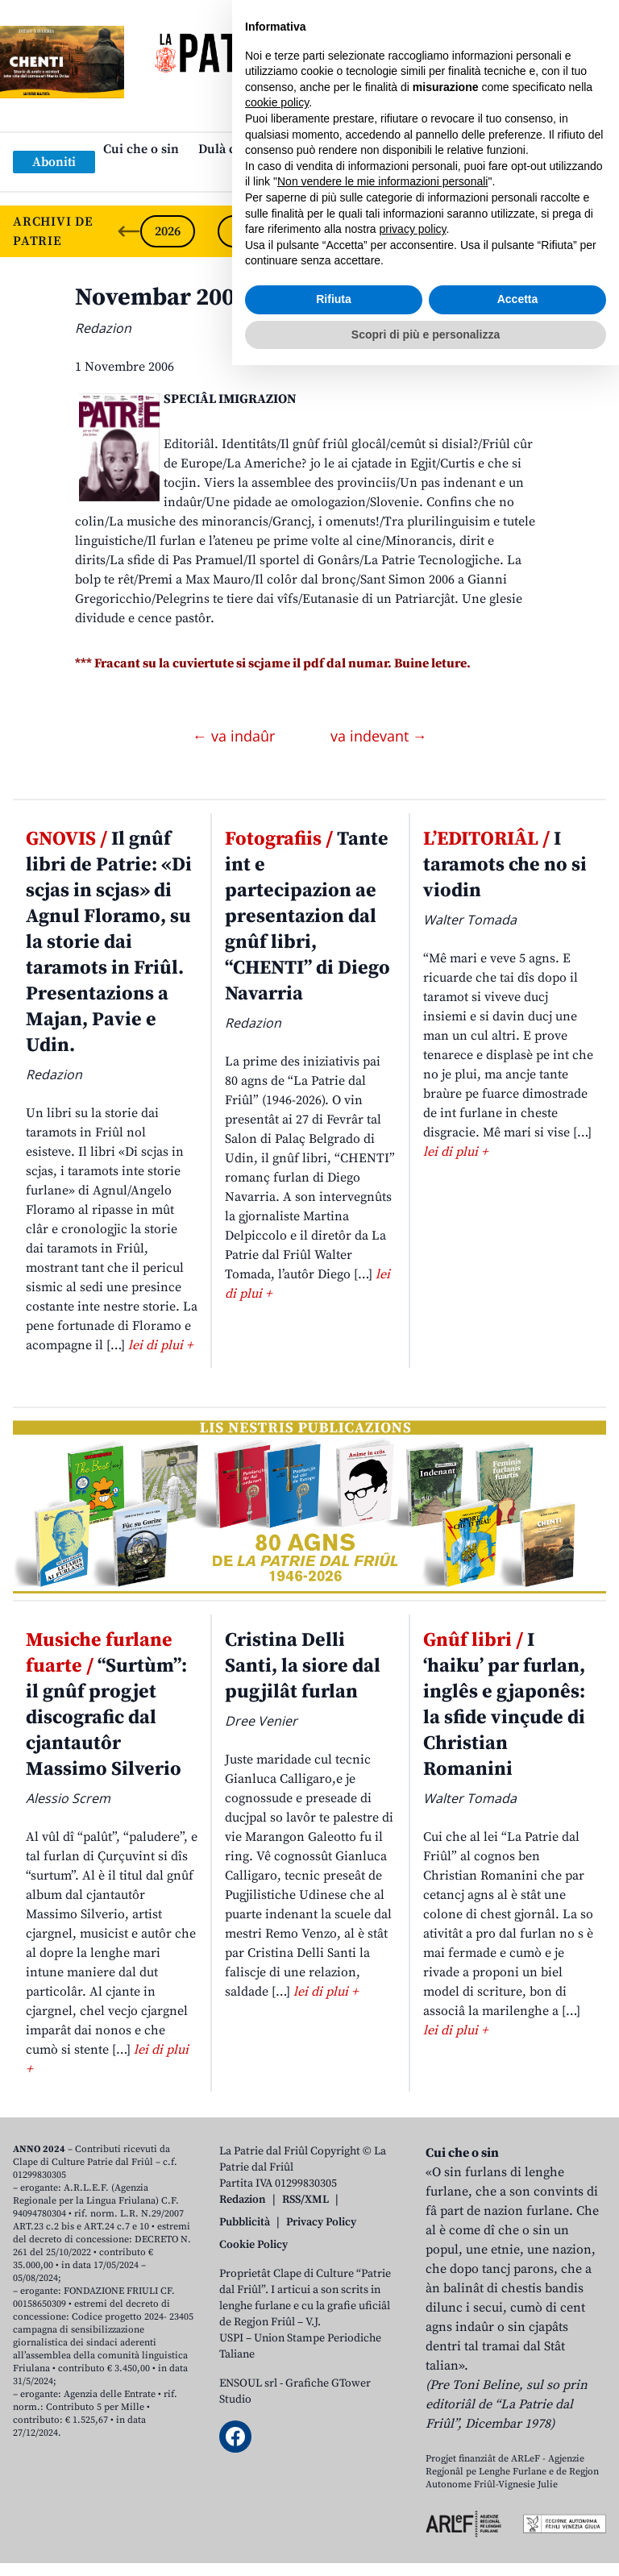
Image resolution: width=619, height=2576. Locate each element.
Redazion (242, 2199)
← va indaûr (236, 736)
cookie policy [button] (277, 2313)
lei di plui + (160, 1345)
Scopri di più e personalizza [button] (425, 2544)
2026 (168, 231)
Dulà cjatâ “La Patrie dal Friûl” (287, 149)
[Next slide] (593, 231)
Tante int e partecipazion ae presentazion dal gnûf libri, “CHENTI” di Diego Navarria (307, 916)
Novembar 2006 (161, 297)
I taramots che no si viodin (505, 865)
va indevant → (378, 736)
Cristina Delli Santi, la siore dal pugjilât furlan (302, 1666)
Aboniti (54, 162)
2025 (245, 231)
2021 (554, 231)
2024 (322, 231)
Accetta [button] (517, 2509)
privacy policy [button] (413, 2439)
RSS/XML (305, 2199)
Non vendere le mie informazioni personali (382, 2392)
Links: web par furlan (306, 175)
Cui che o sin (141, 149)
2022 (477, 231)
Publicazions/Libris (452, 149)
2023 (400, 231)
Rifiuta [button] (333, 2509)
